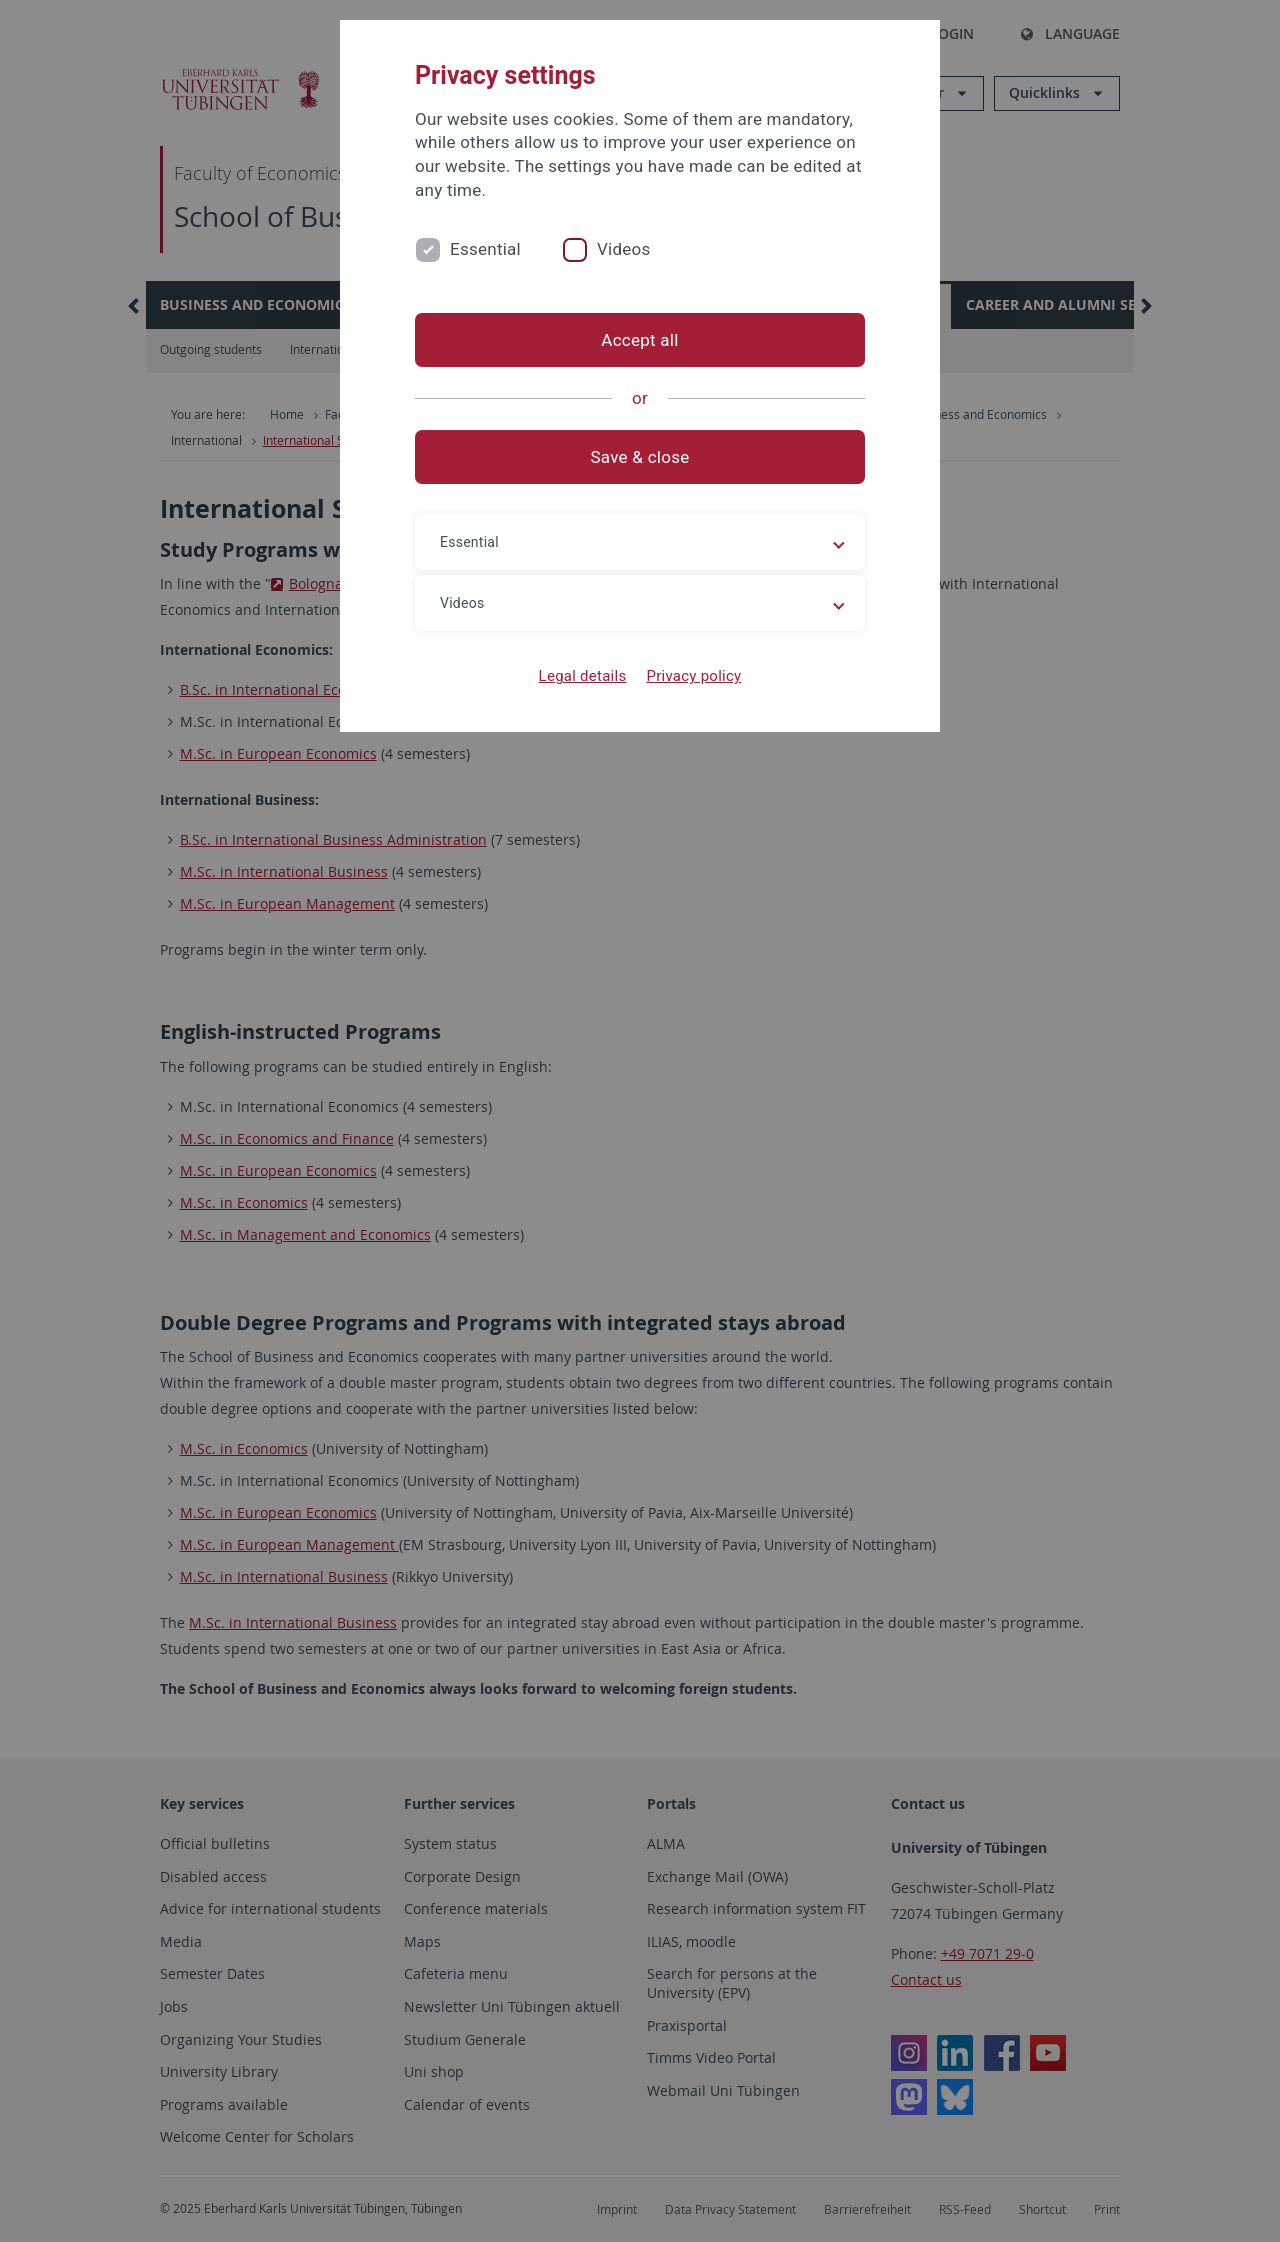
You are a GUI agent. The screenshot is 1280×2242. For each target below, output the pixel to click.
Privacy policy (693, 676)
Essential (485, 249)
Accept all (639, 340)
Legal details (583, 676)
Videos (624, 249)
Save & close (640, 457)
